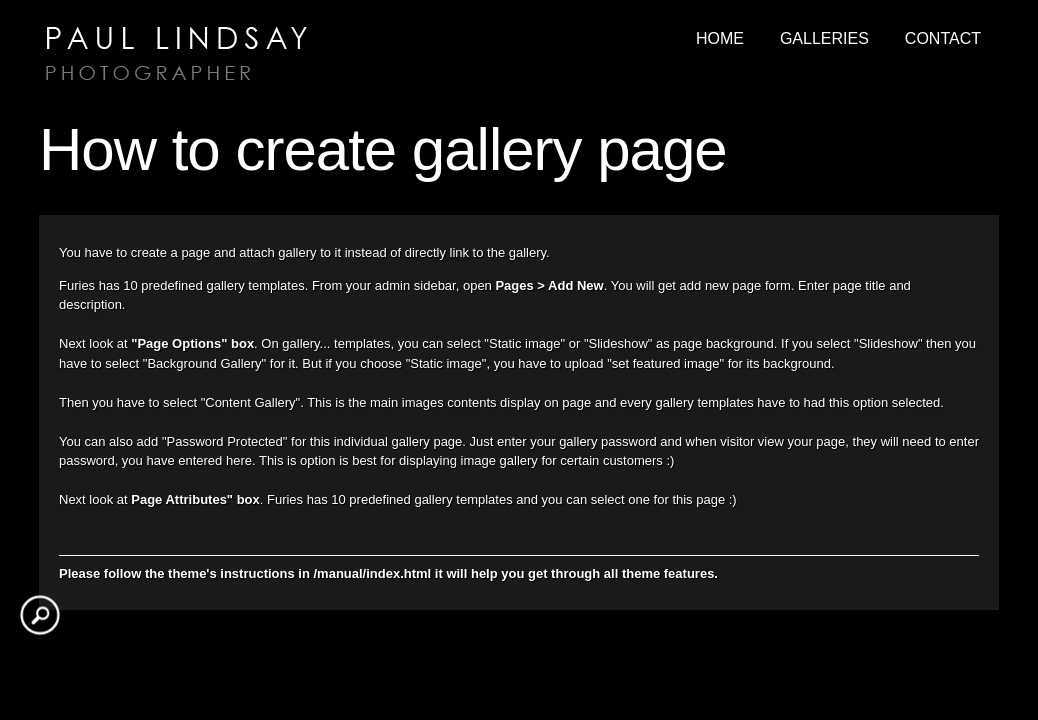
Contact (943, 38)
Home (720, 38)
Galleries (824, 38)
